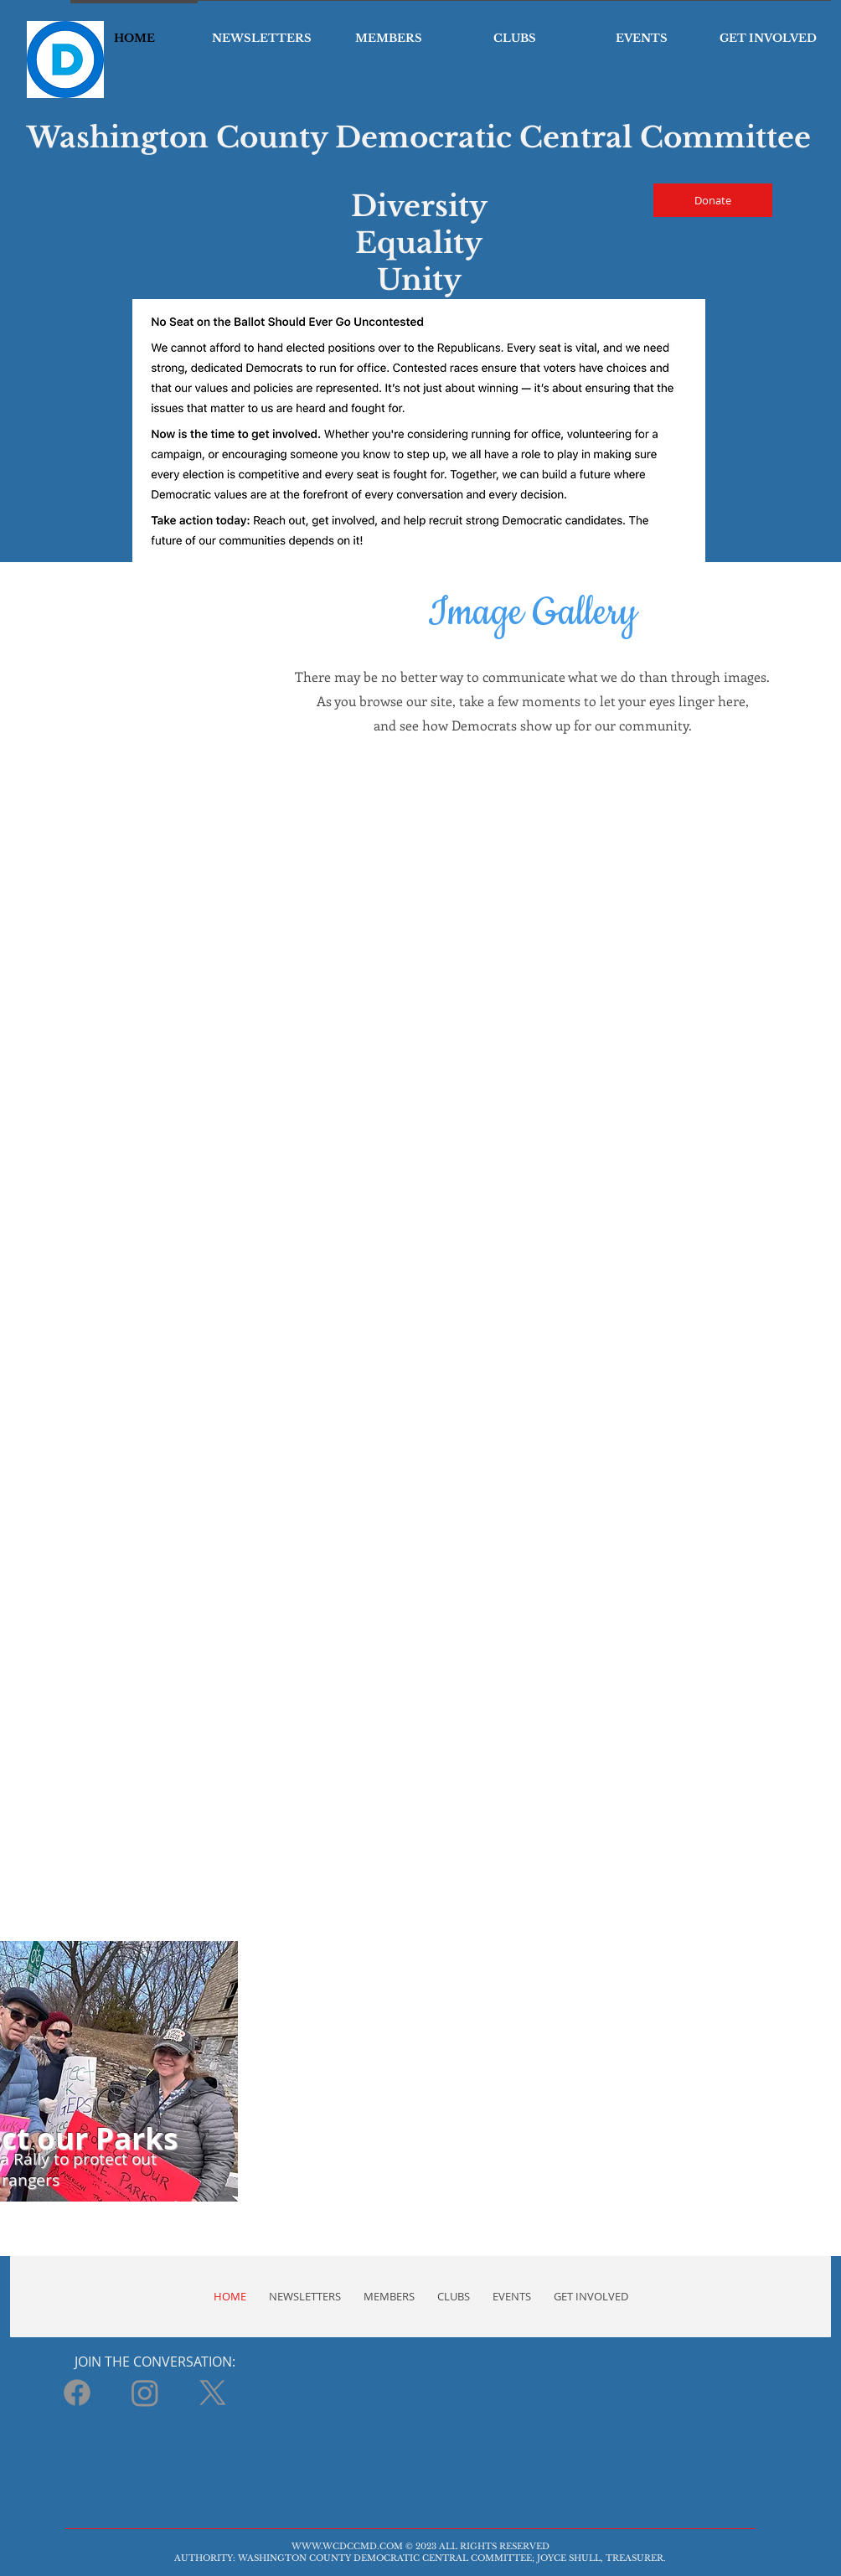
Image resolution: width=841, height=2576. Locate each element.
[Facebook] (77, 2392)
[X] (212, 2392)
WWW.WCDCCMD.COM (347, 2546)
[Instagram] (145, 2392)
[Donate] (712, 200)
